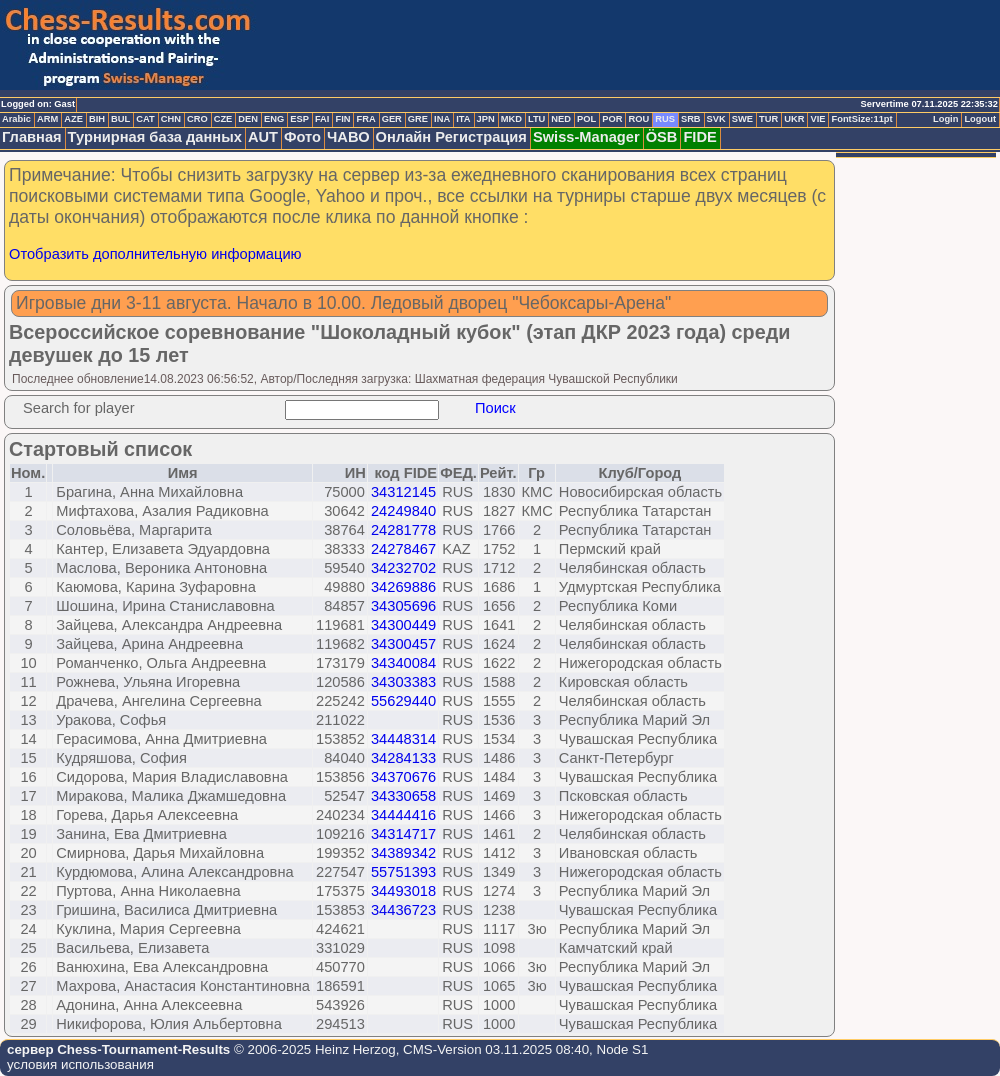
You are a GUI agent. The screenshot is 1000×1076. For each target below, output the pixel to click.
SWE (742, 119)
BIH (97, 119)
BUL (120, 119)
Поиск (495, 408)
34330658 (403, 796)
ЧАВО (348, 137)
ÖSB (662, 137)
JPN (486, 119)
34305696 (403, 606)
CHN (171, 119)
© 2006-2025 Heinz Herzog (312, 1049)
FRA (365, 119)
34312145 (403, 492)
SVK (716, 119)
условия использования (80, 1064)
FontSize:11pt (861, 119)
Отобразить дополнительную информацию (155, 254)
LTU (536, 119)
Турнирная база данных (155, 137)
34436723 (403, 910)
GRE (418, 119)
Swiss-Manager (586, 137)
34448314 (403, 739)
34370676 (403, 777)
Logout (980, 119)
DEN (248, 119)
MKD (511, 119)
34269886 (403, 587)
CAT (145, 119)
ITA (463, 119)
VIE (817, 119)
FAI (322, 119)
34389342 (403, 853)
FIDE (699, 137)
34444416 (403, 815)
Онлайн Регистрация (451, 137)
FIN (342, 119)
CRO (197, 119)
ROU (638, 119)
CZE (223, 119)
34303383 (403, 682)
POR (612, 119)
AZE (73, 119)
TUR (768, 119)
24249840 (403, 511)
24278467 (403, 549)
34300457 (403, 644)
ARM (47, 119)
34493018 (403, 891)
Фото (302, 137)
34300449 (403, 625)
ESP (299, 119)
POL (586, 119)
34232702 (403, 568)
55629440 (403, 701)
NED (561, 119)
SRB (691, 119)
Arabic (16, 119)
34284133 (403, 758)
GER (392, 119)
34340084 (403, 663)
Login (945, 119)
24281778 (403, 530)
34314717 (403, 834)
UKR (794, 119)
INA (442, 119)
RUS (665, 119)
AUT (263, 137)
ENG (274, 119)
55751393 (403, 872)
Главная (32, 137)
